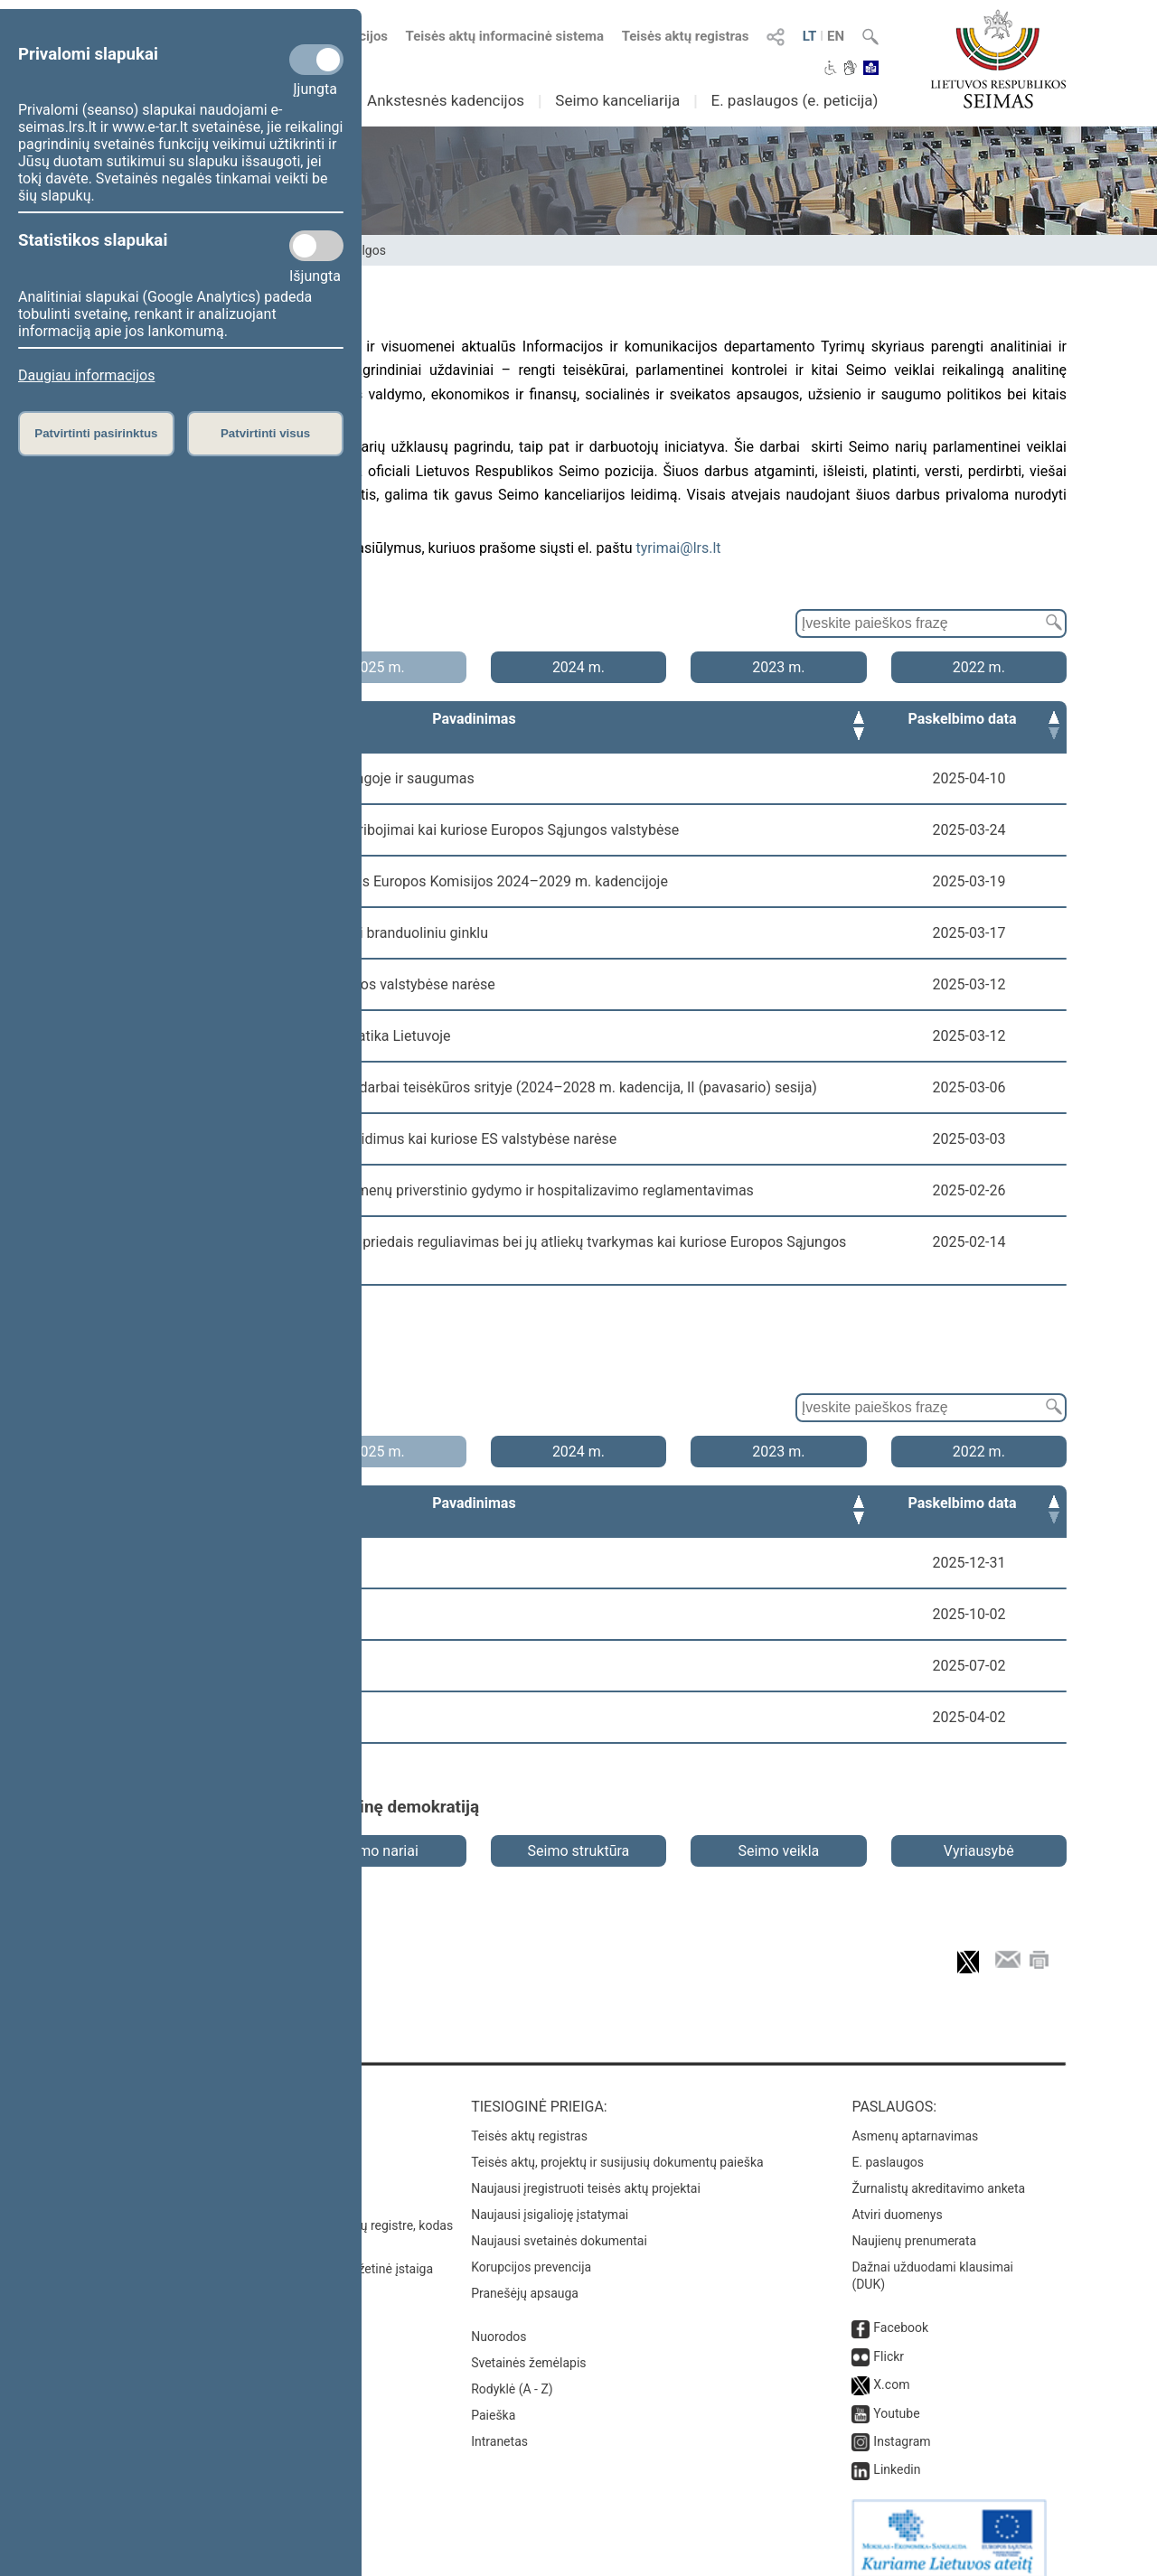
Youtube (896, 2397)
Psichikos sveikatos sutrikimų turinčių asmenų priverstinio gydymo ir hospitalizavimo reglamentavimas (424, 1190)
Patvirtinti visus (265, 433)
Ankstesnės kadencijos (445, 100)
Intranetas (499, 2425)
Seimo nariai (378, 1834)
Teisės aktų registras (685, 36)
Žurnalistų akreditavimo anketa (938, 2172)
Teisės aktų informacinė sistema (505, 36)
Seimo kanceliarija (617, 100)
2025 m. (378, 667)
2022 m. (979, 667)
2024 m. (578, 667)
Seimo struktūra (579, 1834)
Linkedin (896, 2453)
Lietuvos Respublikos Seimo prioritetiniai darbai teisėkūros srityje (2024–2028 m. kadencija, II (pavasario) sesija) (456, 1087)
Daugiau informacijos (86, 375)
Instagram (901, 2425)
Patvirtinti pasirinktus (95, 433)
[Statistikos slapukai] (316, 245)
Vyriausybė (979, 1834)
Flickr (888, 2340)
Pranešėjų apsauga (524, 2277)
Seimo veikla (779, 1834)
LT (810, 36)
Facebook (900, 2311)
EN (835, 36)
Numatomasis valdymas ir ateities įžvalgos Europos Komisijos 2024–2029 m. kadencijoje (381, 881)
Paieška (493, 2399)
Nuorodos (498, 2320)
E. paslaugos (887, 2146)
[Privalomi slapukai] (316, 59)
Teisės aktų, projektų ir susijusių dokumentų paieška (617, 2146)
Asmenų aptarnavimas (914, 2119)
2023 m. (778, 667)
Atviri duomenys (896, 2198)
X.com (891, 2368)
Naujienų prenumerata (913, 2224)
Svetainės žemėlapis (528, 2346)
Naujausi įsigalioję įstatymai (549, 2198)
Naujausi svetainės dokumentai (559, 2224)
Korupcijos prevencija (531, 2250)
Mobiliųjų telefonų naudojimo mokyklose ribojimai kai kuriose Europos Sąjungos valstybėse (387, 829)
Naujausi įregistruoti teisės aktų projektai (586, 2172)
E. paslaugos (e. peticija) (794, 100)
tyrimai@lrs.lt (678, 548)
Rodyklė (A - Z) (512, 2372)
